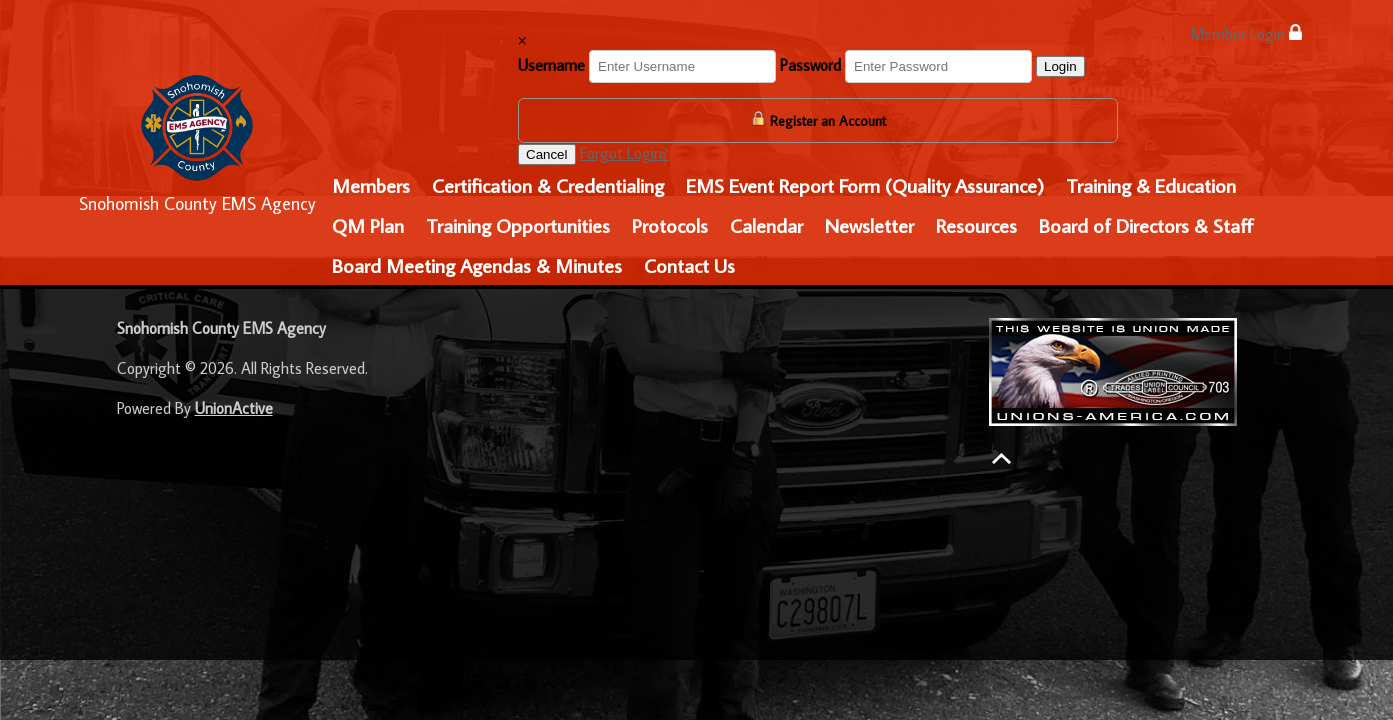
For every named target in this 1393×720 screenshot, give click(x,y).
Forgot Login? (624, 153)
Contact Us (689, 265)
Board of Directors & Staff (1146, 225)
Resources (976, 225)
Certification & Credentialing (548, 185)
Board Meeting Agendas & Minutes (477, 265)
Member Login (1246, 33)
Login (1060, 66)
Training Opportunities (518, 225)
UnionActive (234, 408)
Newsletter (869, 225)
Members (371, 185)
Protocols (670, 225)
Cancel (547, 154)
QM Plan (368, 225)
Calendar (766, 225)
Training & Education (1151, 185)
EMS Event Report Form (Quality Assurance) (865, 185)
